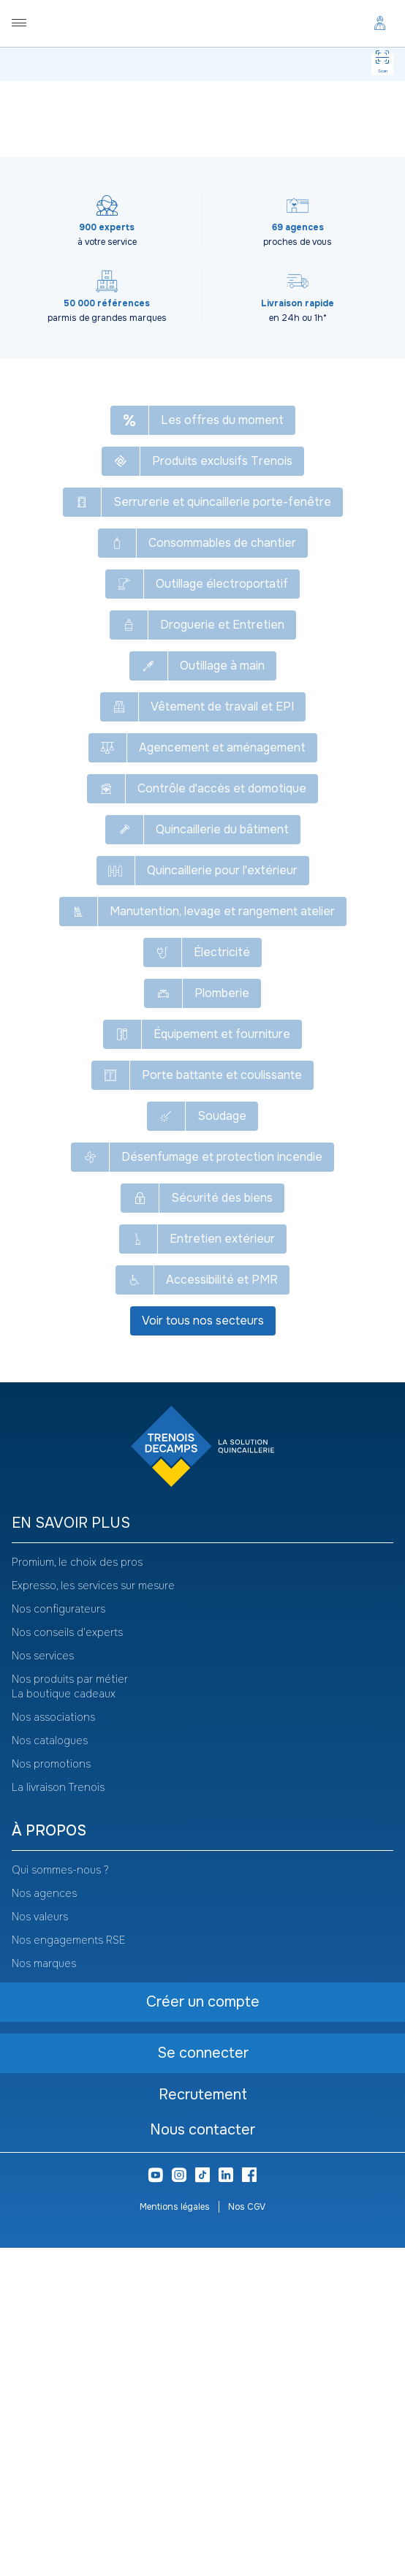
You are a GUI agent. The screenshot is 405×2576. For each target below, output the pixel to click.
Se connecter (251, 270)
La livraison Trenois (58, 2115)
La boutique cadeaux (64, 2021)
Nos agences (44, 2221)
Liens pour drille (202, 438)
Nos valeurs (40, 2244)
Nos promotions (51, 2092)
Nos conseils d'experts (67, 1960)
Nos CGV (246, 2535)
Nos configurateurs (58, 1937)
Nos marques (44, 2291)
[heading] (202, 1852)
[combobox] (88, 196)
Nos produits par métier (70, 2007)
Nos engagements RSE (68, 2268)
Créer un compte (148, 270)
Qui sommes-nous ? (60, 2198)
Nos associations (53, 2045)
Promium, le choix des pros (77, 1890)
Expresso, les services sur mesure (93, 1913)
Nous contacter (202, 2458)
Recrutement (203, 2423)
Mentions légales (175, 2535)
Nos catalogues (50, 2068)
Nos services (43, 1983)
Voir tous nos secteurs (203, 1648)
